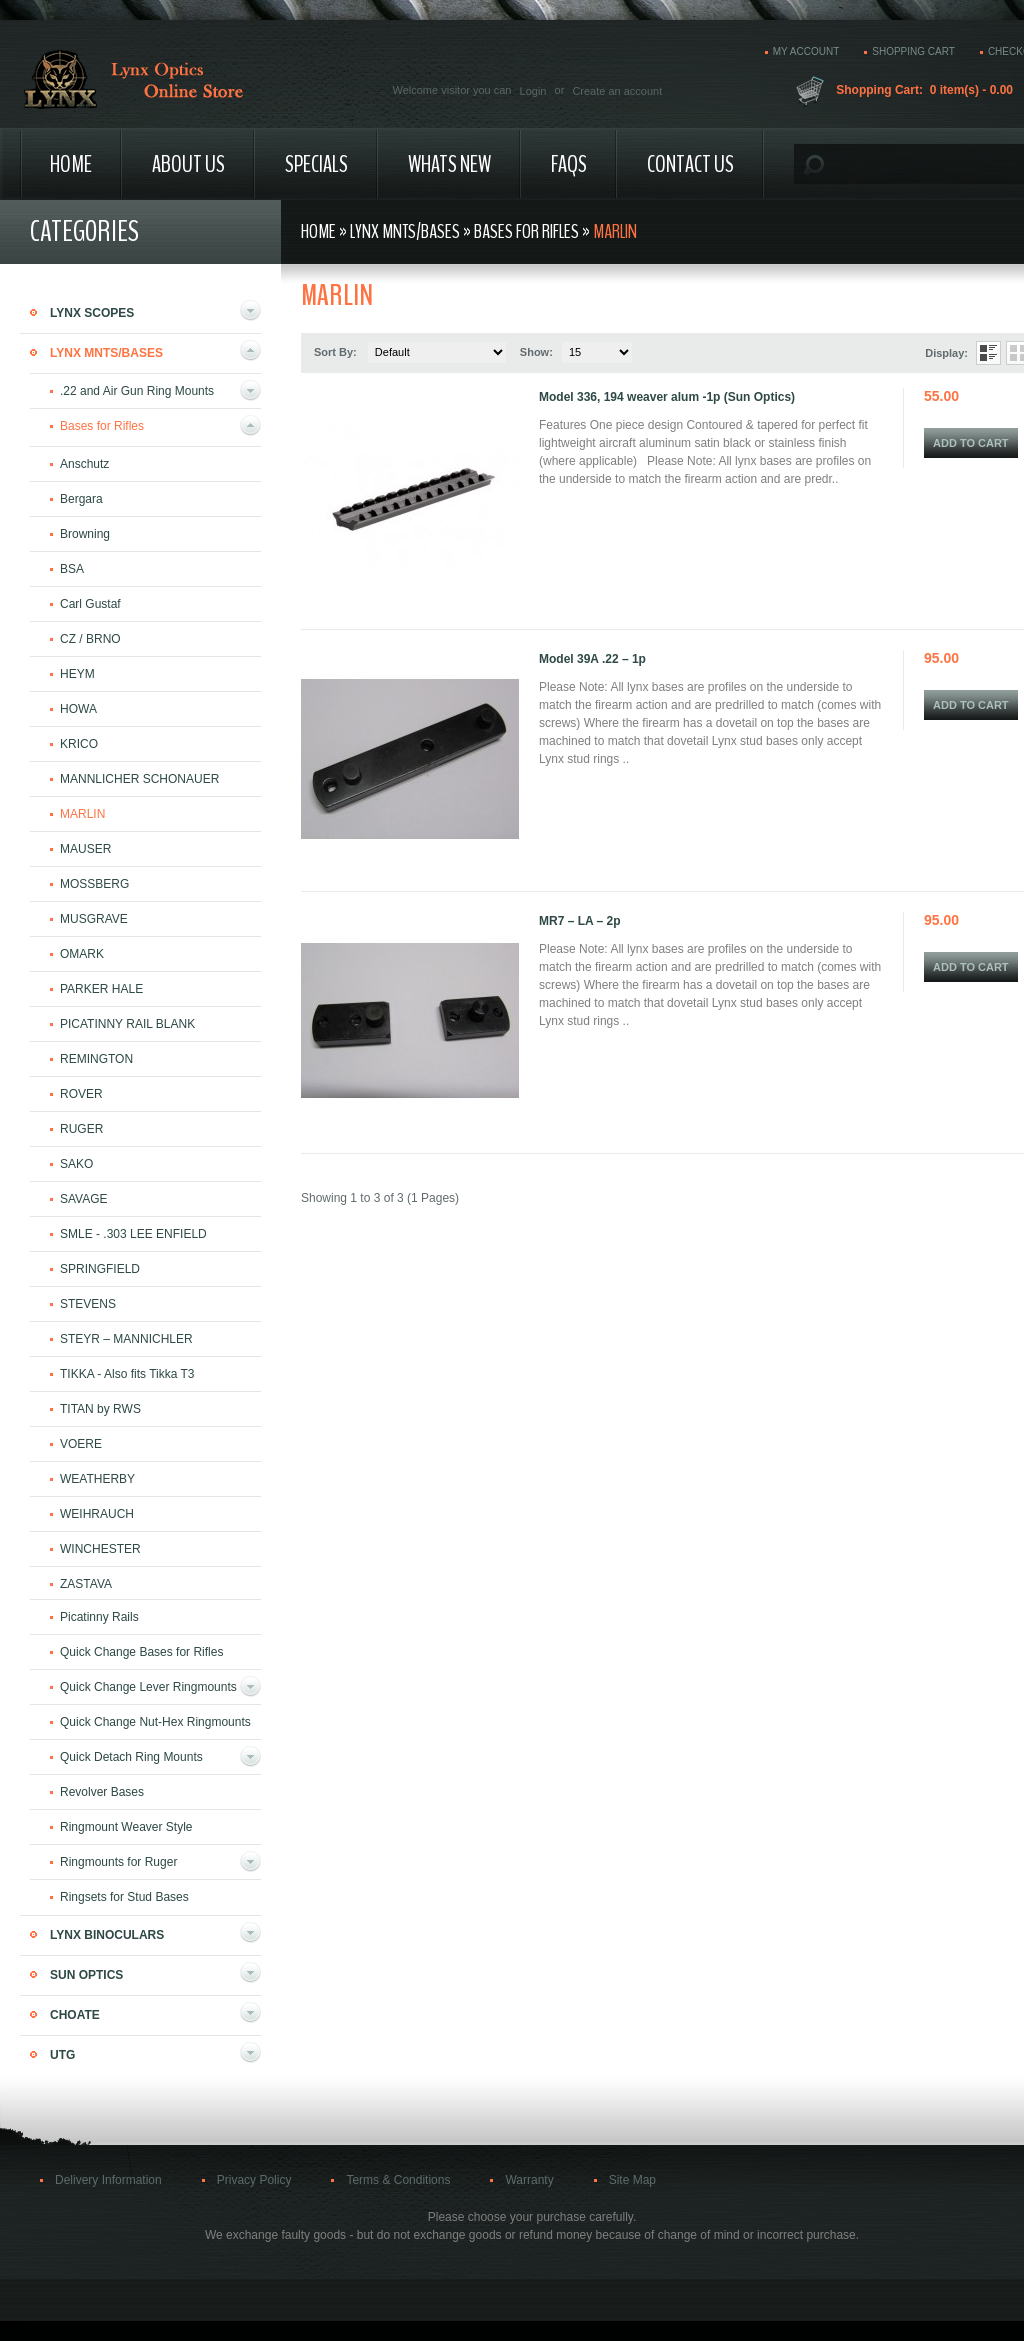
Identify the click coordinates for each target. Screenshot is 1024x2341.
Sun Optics (86, 1975)
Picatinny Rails (99, 1617)
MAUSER (85, 849)
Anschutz (84, 464)
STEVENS (88, 1304)
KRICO (79, 744)
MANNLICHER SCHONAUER (139, 779)
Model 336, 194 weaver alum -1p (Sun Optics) (667, 397)
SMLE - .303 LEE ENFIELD (133, 1234)
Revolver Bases (102, 1792)
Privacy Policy (254, 2180)
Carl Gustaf (90, 604)
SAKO (76, 1164)
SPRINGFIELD (100, 1269)
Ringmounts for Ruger (118, 1862)
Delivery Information (108, 2180)
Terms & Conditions (398, 2180)
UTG (62, 2055)
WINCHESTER (100, 1549)
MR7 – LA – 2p (580, 921)
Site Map (632, 2180)
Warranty (529, 2180)
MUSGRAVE (94, 919)
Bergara (81, 499)
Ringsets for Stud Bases (124, 1897)
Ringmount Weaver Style (126, 1827)
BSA (72, 569)
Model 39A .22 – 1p (592, 659)
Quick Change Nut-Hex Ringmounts (155, 1722)
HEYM (77, 674)
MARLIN (82, 814)
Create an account (617, 91)
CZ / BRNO (90, 639)
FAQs (569, 164)
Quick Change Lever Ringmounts (148, 1687)
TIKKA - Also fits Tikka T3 (127, 1374)
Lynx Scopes (92, 313)
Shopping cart (913, 51)
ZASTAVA (86, 1584)
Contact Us (690, 164)
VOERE (81, 1444)
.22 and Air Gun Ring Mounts (137, 391)
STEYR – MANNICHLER (126, 1339)
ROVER (81, 1094)
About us (188, 164)
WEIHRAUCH (97, 1514)
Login (533, 91)
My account (806, 51)
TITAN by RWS (100, 1409)
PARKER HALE (101, 989)
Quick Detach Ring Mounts (131, 1757)
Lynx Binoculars (107, 1935)
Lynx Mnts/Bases (106, 353)
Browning (85, 534)
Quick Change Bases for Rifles (141, 1652)
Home (71, 164)
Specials (316, 164)
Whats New (449, 164)
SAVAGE (84, 1199)
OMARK (82, 954)
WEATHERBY (97, 1479)
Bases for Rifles (102, 426)
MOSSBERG (94, 884)
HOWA (78, 709)
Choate (75, 2015)
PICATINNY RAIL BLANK (127, 1024)
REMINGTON (96, 1059)
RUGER (81, 1129)
